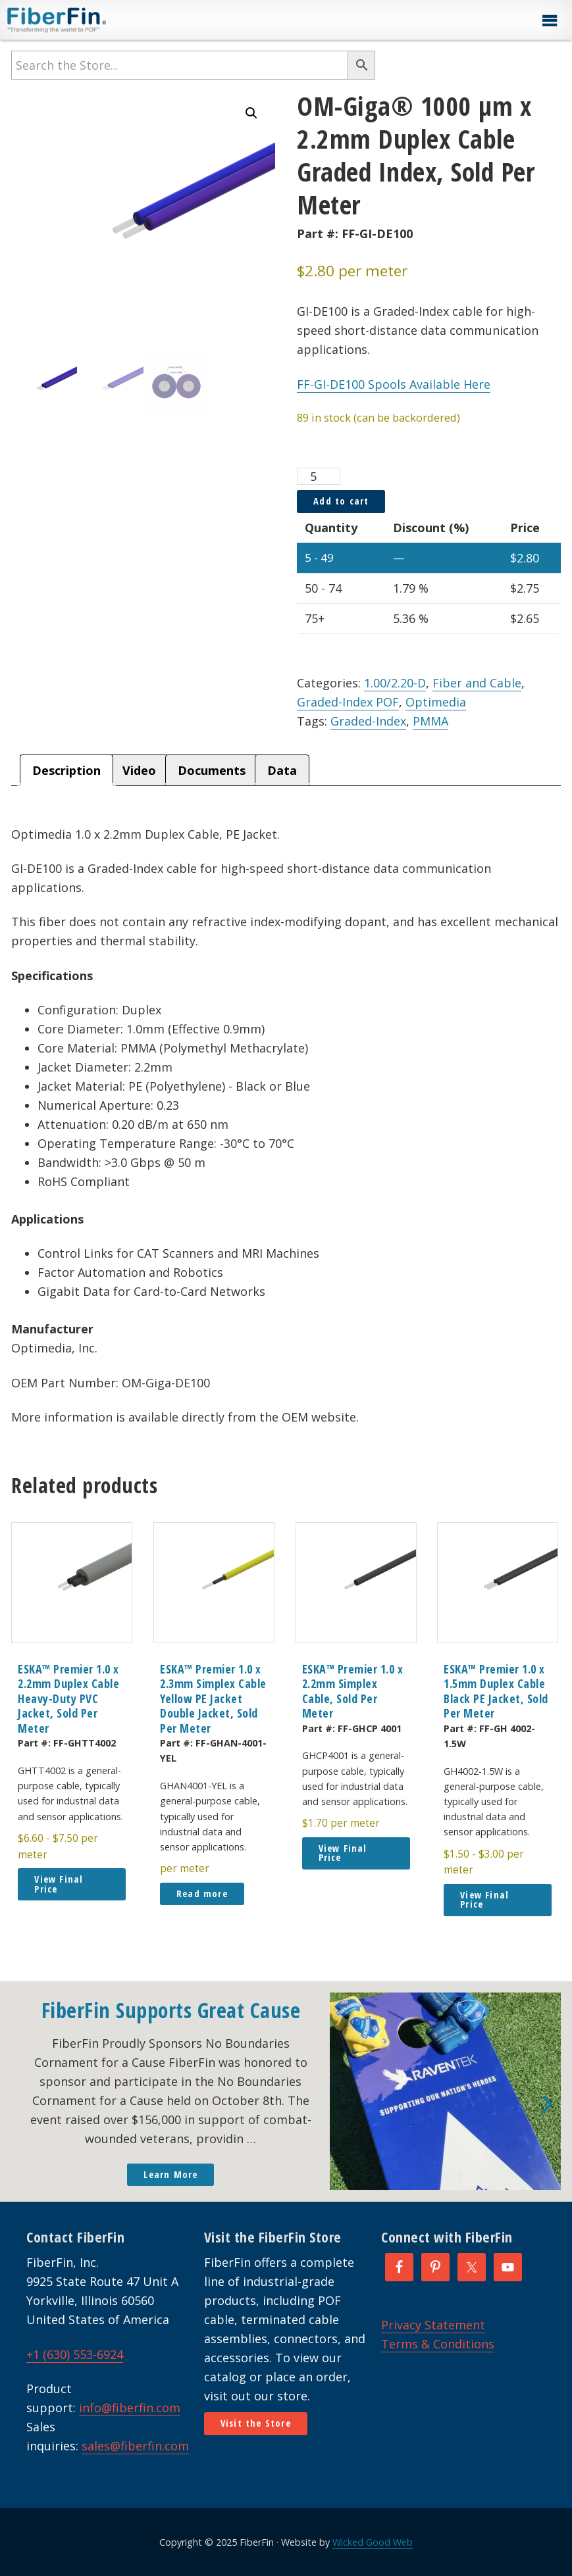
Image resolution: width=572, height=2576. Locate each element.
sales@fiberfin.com (135, 2446)
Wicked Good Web (372, 2542)
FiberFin (81, 20)
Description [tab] (66, 770)
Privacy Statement (433, 2325)
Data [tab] (282, 770)
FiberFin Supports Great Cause (171, 2010)
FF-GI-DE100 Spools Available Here (393, 384)
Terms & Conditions (437, 2344)
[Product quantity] (318, 476)
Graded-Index (368, 721)
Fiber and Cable (476, 683)
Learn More (170, 2174)
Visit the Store (256, 2423)
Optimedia (435, 702)
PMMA (430, 721)
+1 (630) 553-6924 (74, 2354)
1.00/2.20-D (395, 683)
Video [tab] (139, 770)
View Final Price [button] (58, 1884)
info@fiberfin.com (129, 2407)
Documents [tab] (212, 770)
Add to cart (341, 501)
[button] (549, 21)
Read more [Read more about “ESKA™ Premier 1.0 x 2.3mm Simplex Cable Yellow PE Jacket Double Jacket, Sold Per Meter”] (202, 1893)
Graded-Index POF (348, 702)
